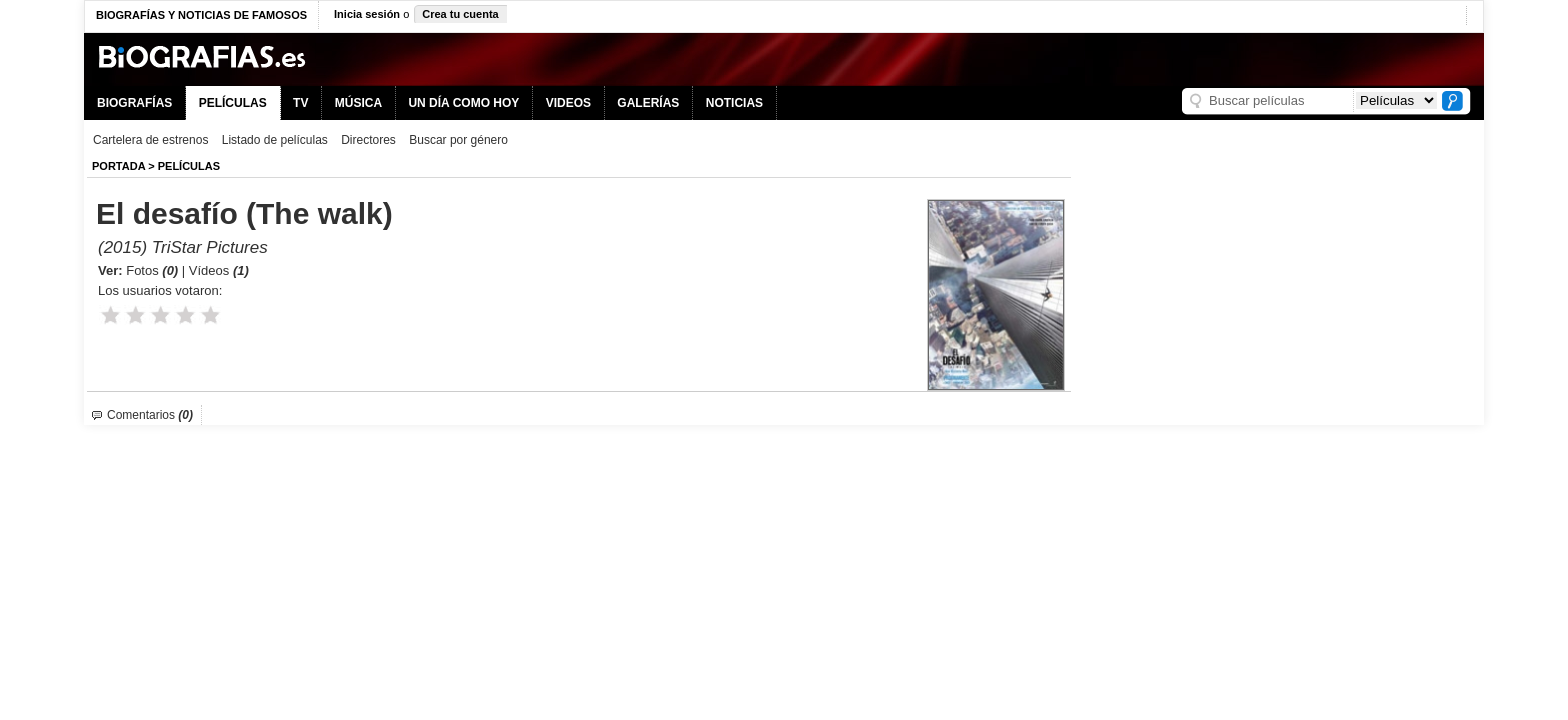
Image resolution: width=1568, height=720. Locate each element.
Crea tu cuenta (460, 14)
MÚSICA (358, 103)
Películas (189, 166)
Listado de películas (275, 140)
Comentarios (150, 415)
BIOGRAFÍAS (134, 103)
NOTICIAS (734, 103)
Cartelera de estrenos (150, 140)
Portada (118, 166)
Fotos (152, 270)
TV (300, 103)
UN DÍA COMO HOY (463, 103)
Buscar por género (458, 140)
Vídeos (219, 270)
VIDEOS (568, 103)
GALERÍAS (648, 103)
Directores (368, 140)
